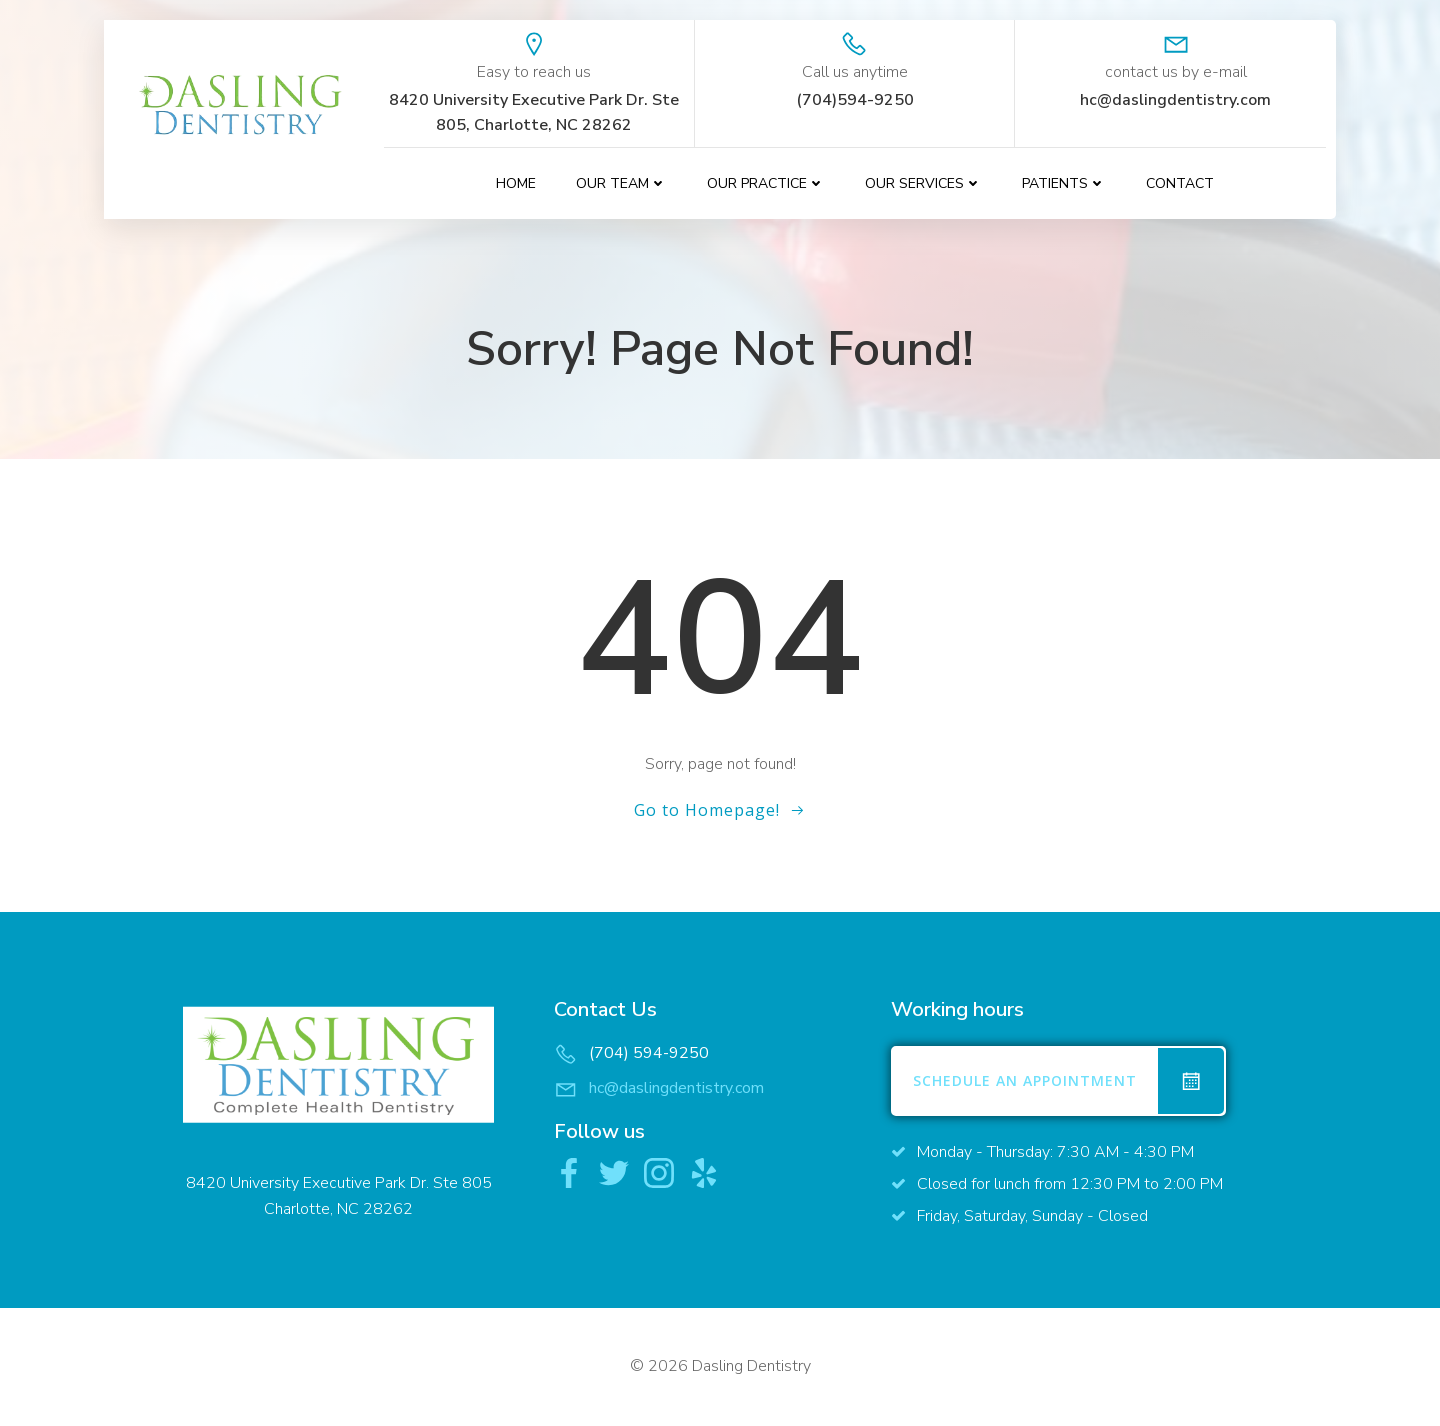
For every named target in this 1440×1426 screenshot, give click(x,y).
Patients (1064, 183)
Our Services (923, 183)
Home (516, 183)
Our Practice (766, 183)
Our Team (621, 183)
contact (1180, 183)
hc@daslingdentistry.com (676, 1088)
